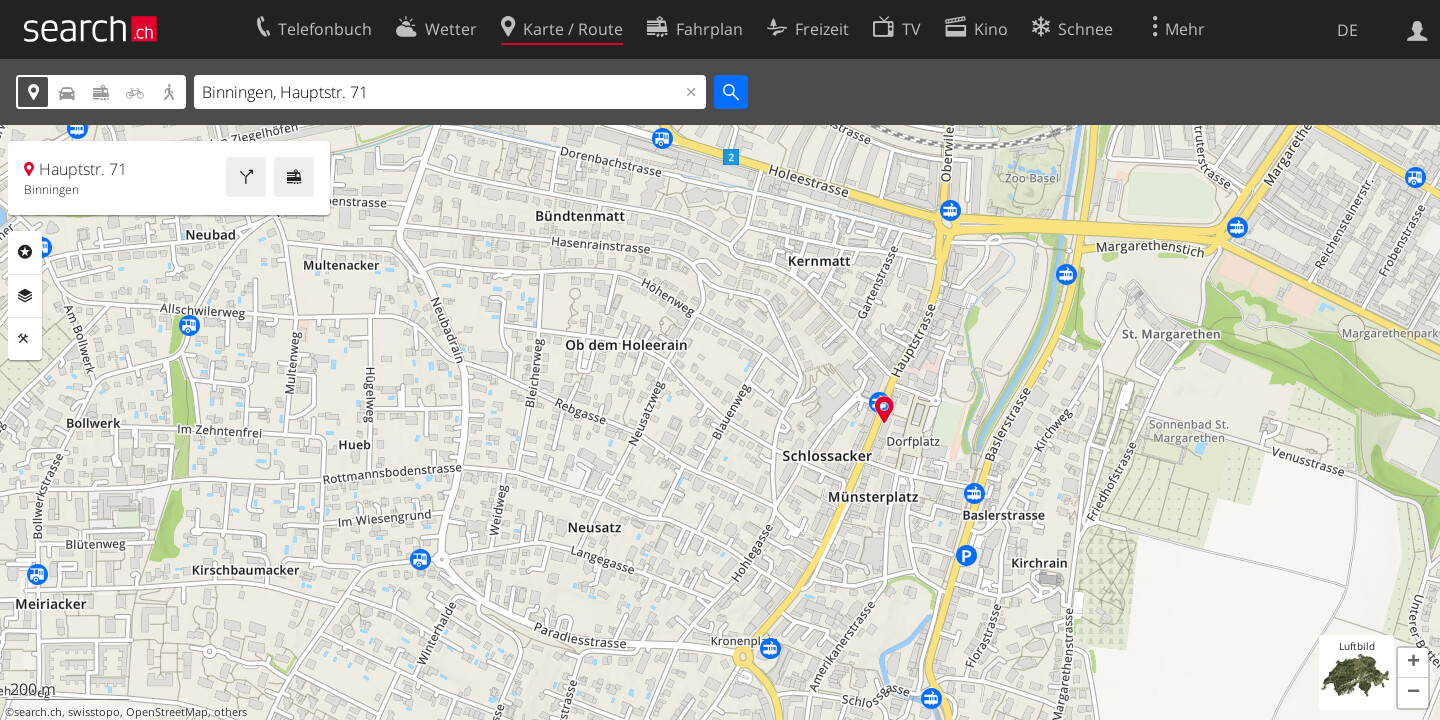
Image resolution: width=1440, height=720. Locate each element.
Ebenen (25, 296)
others (230, 712)
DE (1347, 30)
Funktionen (25, 339)
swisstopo (94, 712)
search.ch (38, 712)
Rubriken (25, 252)
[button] (1413, 663)
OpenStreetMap (167, 712)
